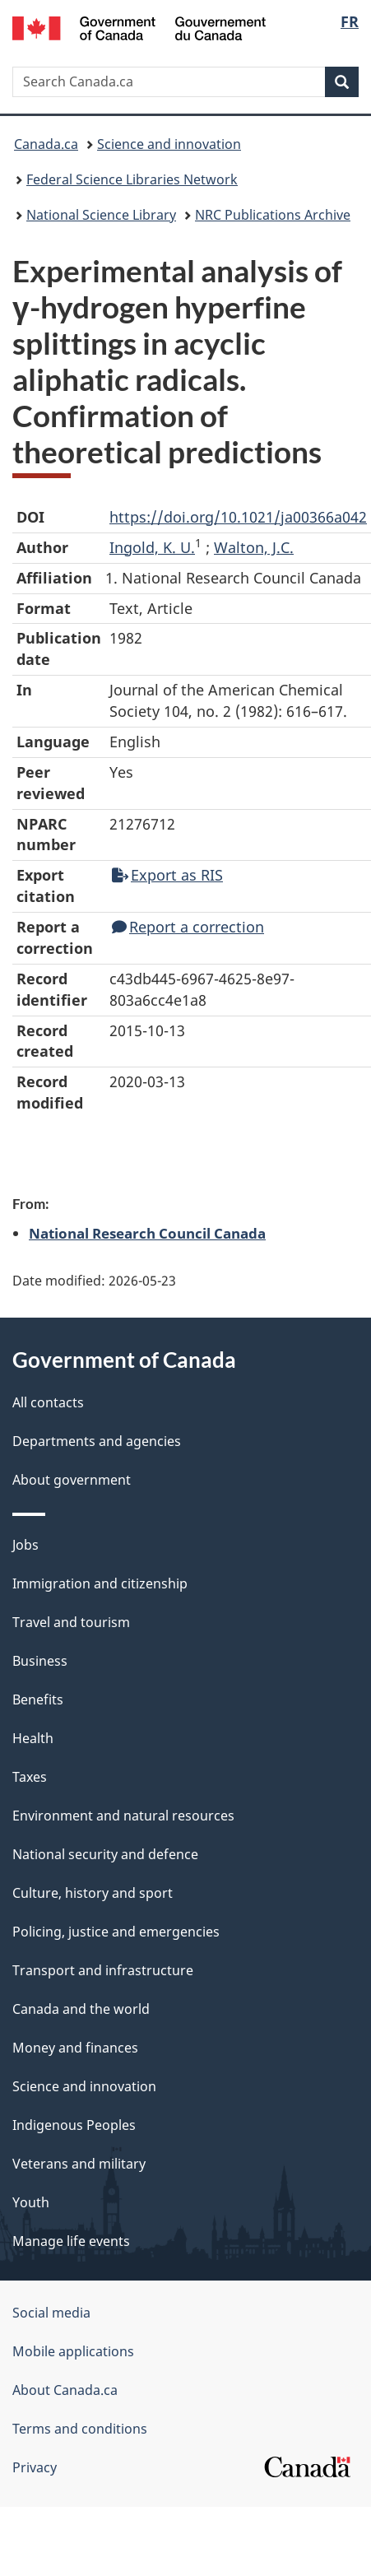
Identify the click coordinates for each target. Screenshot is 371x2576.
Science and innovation (169, 144)
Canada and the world (81, 2009)
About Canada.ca (65, 2390)
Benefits (37, 1699)
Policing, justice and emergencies (116, 1932)
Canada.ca (46, 144)
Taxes (29, 1777)
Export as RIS (167, 875)
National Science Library (101, 215)
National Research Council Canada (147, 1233)
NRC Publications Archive (272, 215)
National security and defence (105, 1854)
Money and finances (75, 2048)
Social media (51, 2313)
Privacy (34, 2467)
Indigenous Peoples (74, 2125)
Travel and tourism (71, 1622)
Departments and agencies (96, 1441)
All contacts (48, 1402)
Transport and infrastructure (102, 1970)
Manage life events (71, 2241)
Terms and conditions (79, 2429)
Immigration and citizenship (100, 1583)
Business (39, 1661)
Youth (30, 2202)
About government (71, 1480)
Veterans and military (79, 2164)
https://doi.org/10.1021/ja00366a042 (238, 517)
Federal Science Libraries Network (132, 179)
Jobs (25, 1545)
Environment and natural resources (123, 1815)
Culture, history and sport (92, 1893)
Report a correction (188, 927)
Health (32, 1738)
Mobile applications (73, 2351)
